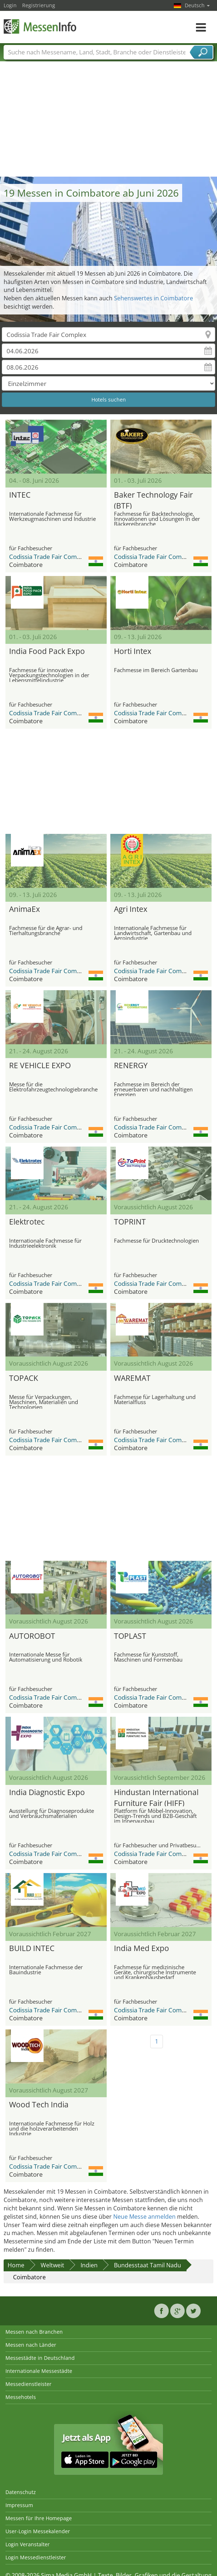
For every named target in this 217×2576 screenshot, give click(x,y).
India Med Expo (141, 1948)
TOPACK (23, 1378)
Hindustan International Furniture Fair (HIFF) (156, 1796)
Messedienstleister (28, 2383)
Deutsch (197, 5)
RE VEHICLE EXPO (40, 1065)
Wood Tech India (39, 2104)
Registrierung (38, 5)
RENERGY (131, 1065)
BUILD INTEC (31, 1948)
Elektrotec (27, 1222)
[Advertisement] (108, 122)
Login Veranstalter (27, 2544)
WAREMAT (132, 1378)
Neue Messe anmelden (144, 2217)
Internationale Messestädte (38, 2370)
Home (16, 2265)
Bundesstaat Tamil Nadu (147, 2265)
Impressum (19, 2505)
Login (10, 5)
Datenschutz (20, 2492)
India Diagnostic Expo (47, 1792)
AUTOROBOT (32, 1636)
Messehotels (20, 2397)
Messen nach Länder (30, 2344)
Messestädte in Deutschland (40, 2357)
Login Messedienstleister (35, 2557)
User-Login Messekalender (37, 2531)
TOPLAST (130, 1636)
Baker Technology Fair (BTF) (153, 499)
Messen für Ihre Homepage (38, 2518)
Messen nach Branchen (34, 2331)
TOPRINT (130, 1222)
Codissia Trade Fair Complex (49, 556)
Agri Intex (130, 909)
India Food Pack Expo (47, 651)
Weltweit (52, 2265)
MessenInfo (40, 26)
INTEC (19, 495)
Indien (89, 2265)
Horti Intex (132, 651)
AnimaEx (24, 909)
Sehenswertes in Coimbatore (153, 298)
